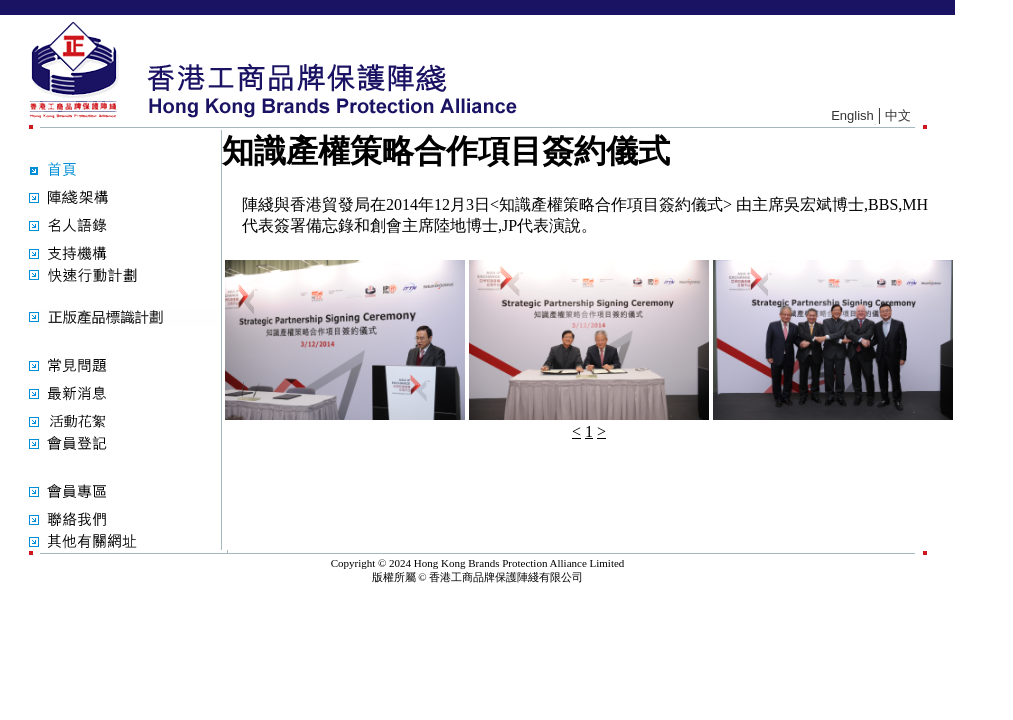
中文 (898, 115)
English (852, 115)
